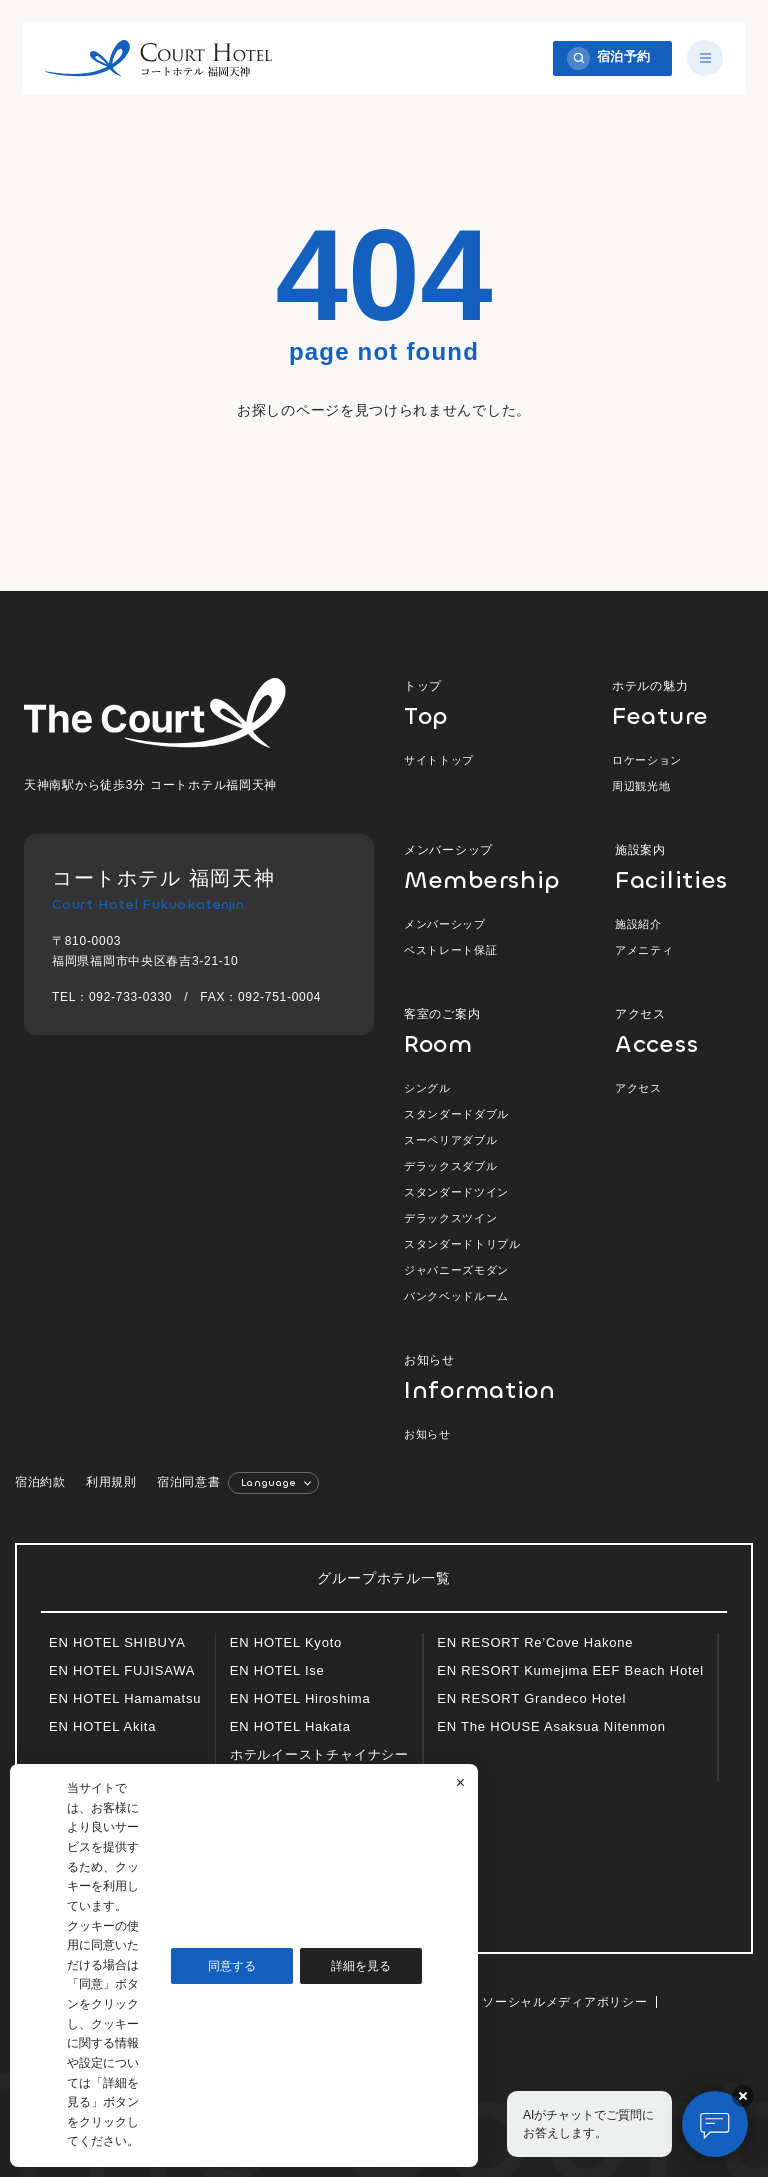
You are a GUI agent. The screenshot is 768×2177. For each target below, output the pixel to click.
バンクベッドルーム (456, 1296)
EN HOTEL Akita (102, 1726)
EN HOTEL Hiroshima (300, 1698)
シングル (427, 1088)
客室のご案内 (484, 1031)
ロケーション (647, 760)
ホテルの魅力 (678, 703)
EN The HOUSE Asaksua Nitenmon (551, 1726)
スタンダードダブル (456, 1114)
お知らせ (468, 1377)
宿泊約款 (40, 1482)
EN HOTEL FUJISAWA (122, 1670)
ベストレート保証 (450, 950)
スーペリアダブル (450, 1140)
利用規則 (111, 1482)
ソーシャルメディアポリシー (564, 2002)
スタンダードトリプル (462, 1244)
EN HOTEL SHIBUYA (117, 1642)
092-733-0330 (130, 997)
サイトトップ (439, 760)
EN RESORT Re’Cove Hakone (535, 1642)
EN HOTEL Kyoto (286, 1642)
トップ (484, 703)
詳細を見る (361, 1966)
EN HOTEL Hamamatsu (125, 1698)
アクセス (679, 1031)
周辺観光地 (641, 786)
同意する (232, 1966)
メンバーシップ (484, 867)
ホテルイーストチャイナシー (319, 1754)
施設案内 (679, 867)
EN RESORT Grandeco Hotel (531, 1698)
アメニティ (644, 950)
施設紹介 (638, 924)
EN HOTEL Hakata (290, 1726)
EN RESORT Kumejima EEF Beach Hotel (570, 1670)
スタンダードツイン (456, 1192)
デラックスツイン (450, 1218)
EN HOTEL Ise (277, 1670)
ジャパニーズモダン (456, 1270)
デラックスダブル (450, 1166)
